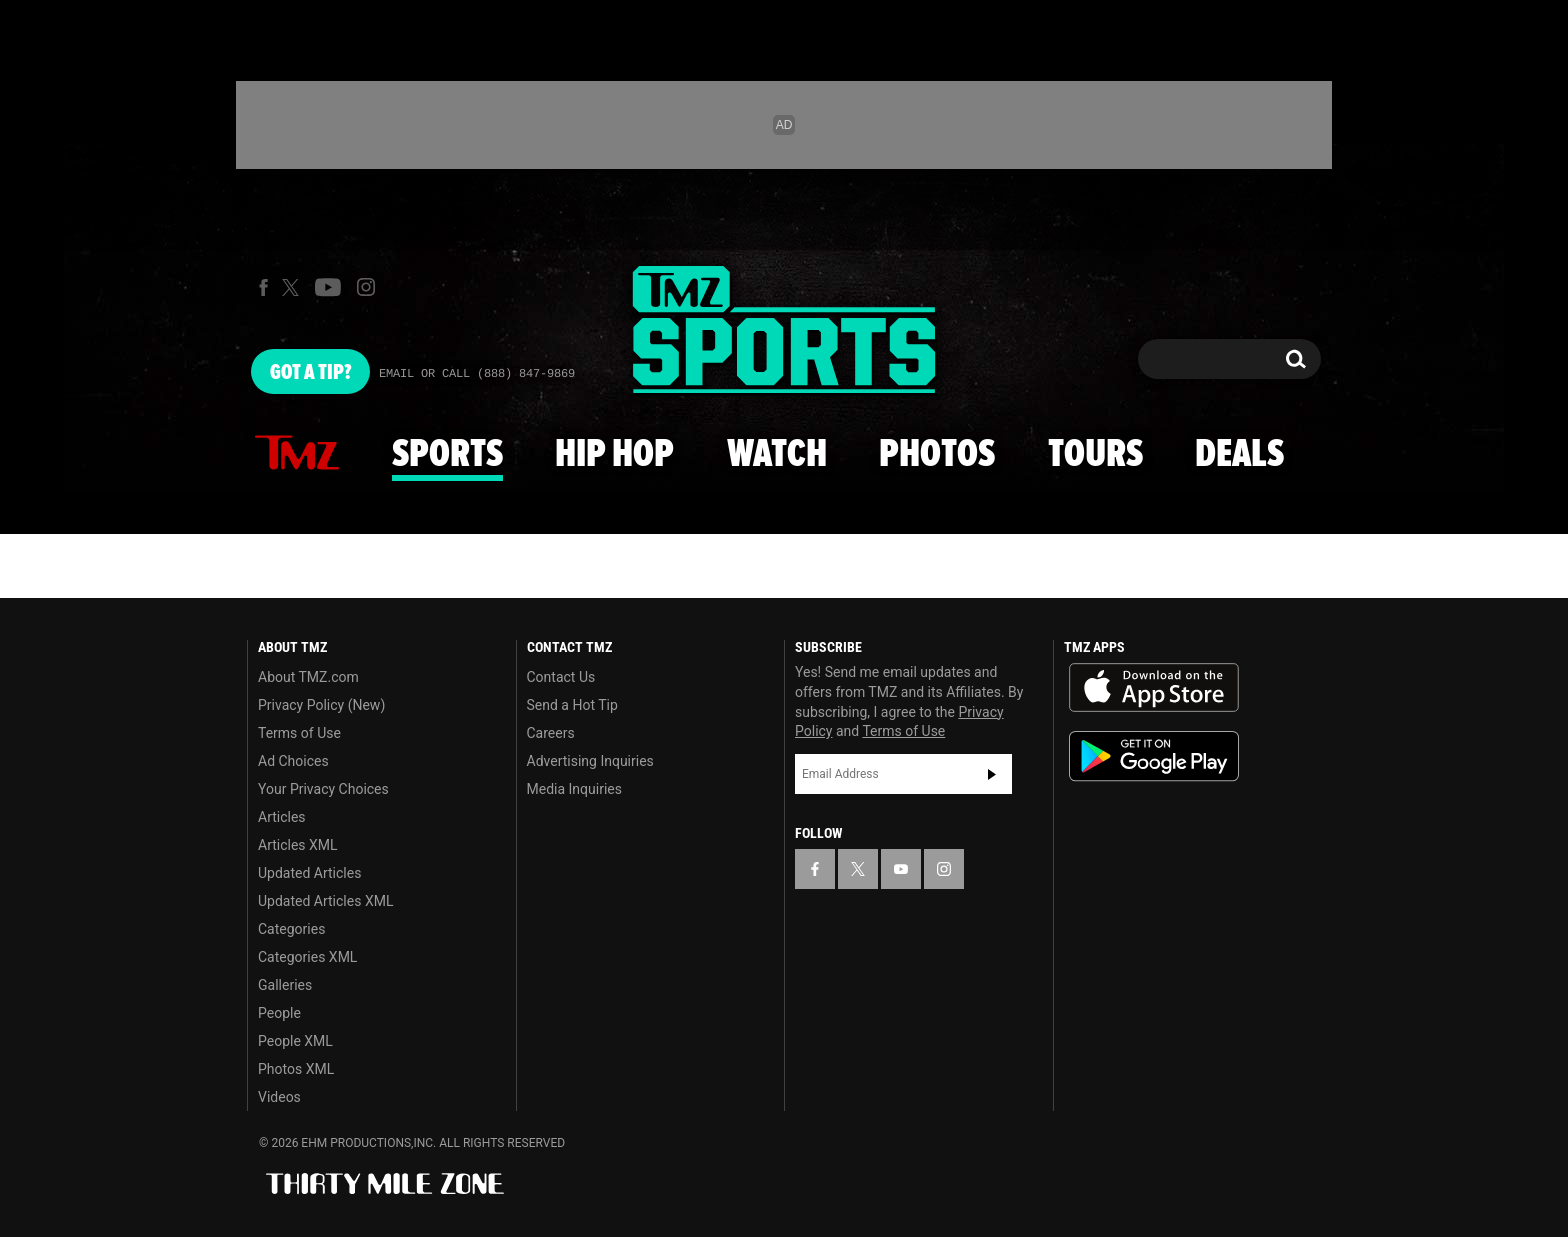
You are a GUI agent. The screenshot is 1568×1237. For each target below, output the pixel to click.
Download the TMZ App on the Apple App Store (1154, 688)
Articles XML (298, 845)
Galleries (285, 985)
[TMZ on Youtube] (328, 287)
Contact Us (561, 677)
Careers (551, 733)
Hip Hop (614, 455)
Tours (1095, 455)
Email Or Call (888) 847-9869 (477, 374)
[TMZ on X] (293, 287)
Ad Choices (293, 761)
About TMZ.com (308, 677)
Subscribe (992, 774)
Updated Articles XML (325, 901)
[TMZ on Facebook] (263, 287)
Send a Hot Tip (572, 705)
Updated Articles (309, 873)
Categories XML (307, 957)
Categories (291, 929)
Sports (447, 455)
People (279, 1013)
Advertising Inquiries (590, 761)
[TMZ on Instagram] (366, 287)
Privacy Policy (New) (321, 705)
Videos (279, 1097)
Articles (282, 817)
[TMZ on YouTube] (901, 869)
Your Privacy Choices (323, 789)
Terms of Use (299, 733)
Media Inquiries (574, 789)
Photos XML (296, 1069)
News (297, 454)
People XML (295, 1041)
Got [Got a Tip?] (310, 373)
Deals (1239, 455)
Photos (937, 455)
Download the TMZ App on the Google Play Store (1154, 756)
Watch (777, 455)
